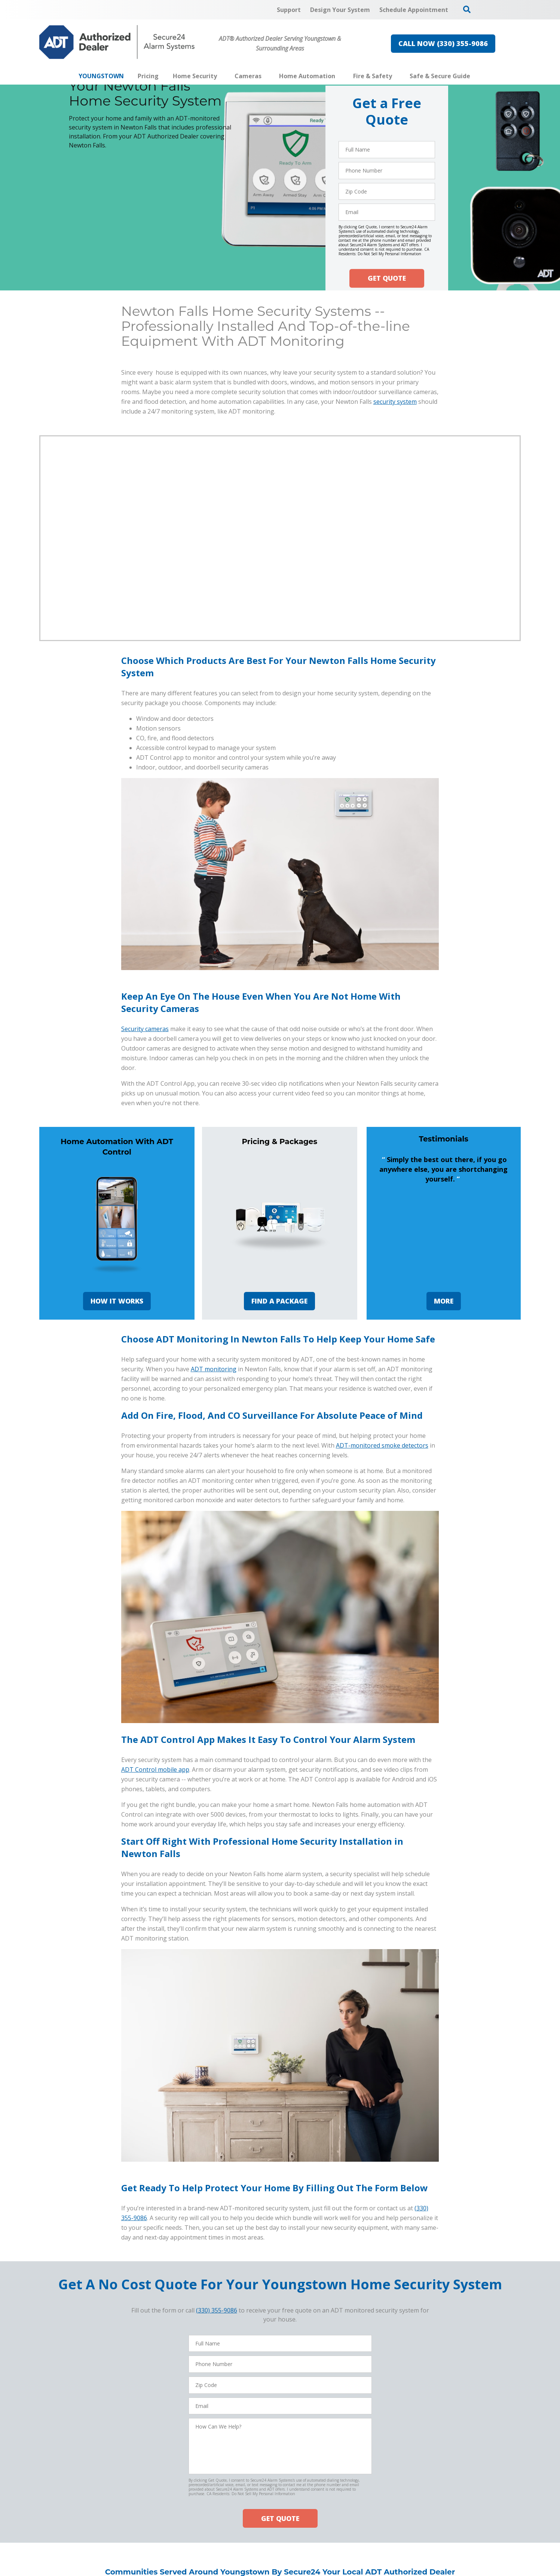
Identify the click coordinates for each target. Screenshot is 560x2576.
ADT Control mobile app (155, 1769)
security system (395, 401)
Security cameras (145, 1029)
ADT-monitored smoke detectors (382, 1445)
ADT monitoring (213, 1369)
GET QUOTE (387, 278)
